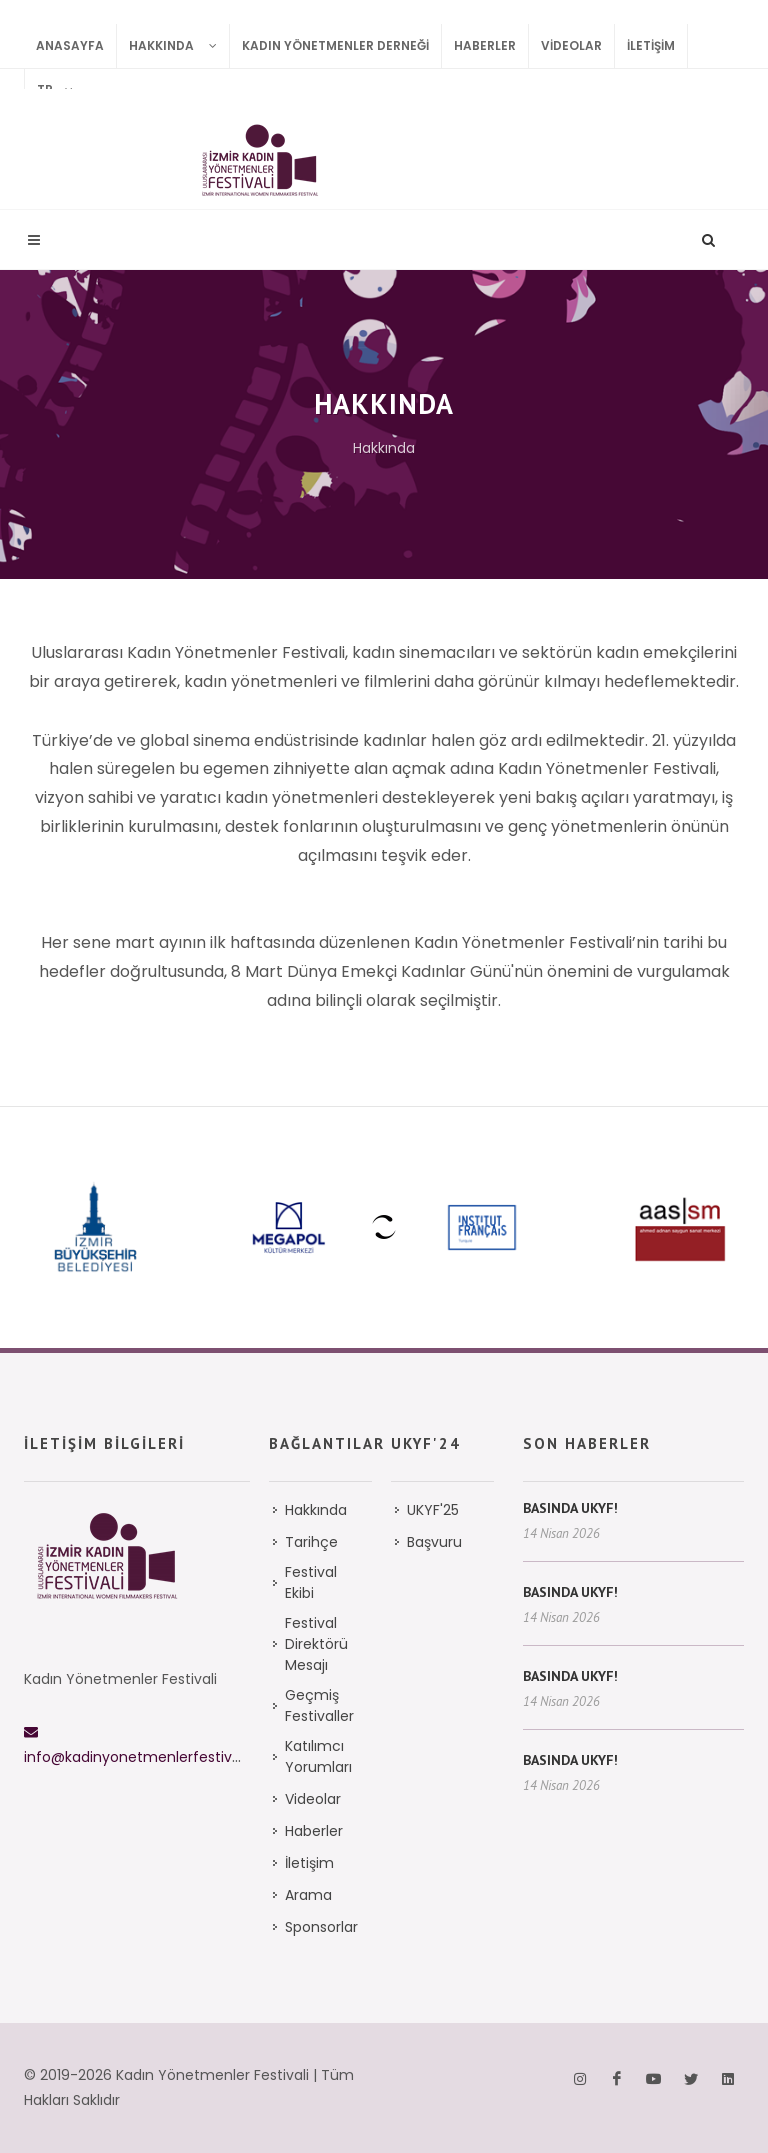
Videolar (571, 45)
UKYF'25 (433, 1510)
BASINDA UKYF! (570, 1508)
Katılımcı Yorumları (318, 1756)
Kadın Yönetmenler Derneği (335, 45)
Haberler (485, 45)
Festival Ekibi (311, 1582)
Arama (308, 1895)
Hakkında (179, 46)
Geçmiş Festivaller (319, 1705)
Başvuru (434, 1542)
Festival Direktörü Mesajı (316, 1644)
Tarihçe (311, 1542)
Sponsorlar (321, 1927)
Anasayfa (70, 45)
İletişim (651, 45)
